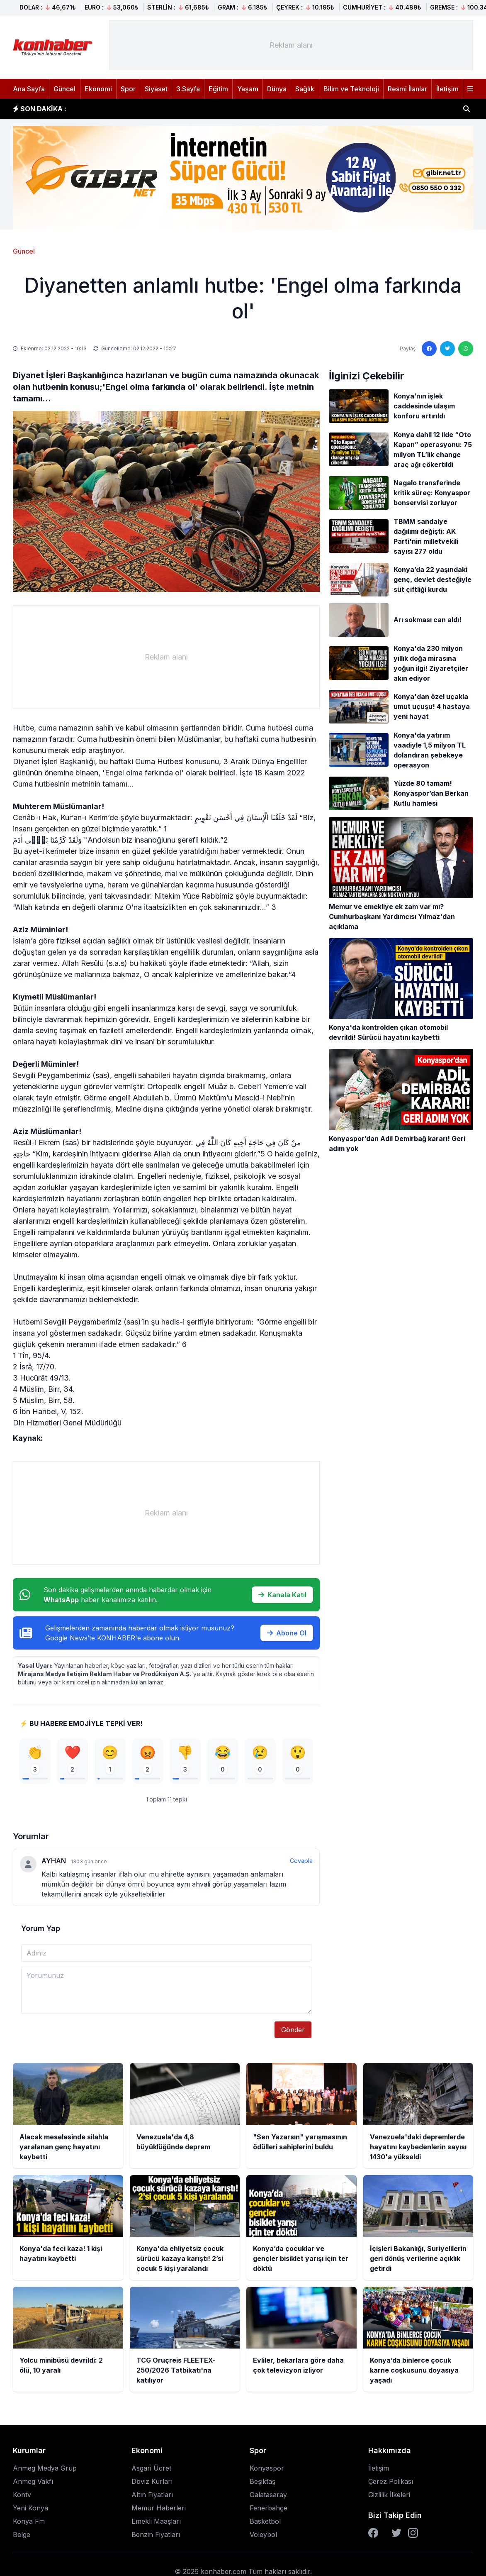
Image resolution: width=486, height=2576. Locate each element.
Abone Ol (286, 1633)
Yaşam (247, 89)
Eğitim (218, 89)
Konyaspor (267, 2471)
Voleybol (263, 2537)
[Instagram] (413, 2536)
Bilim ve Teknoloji (351, 89)
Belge (21, 2537)
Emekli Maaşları (156, 2524)
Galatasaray (268, 2497)
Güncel (64, 89)
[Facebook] (373, 2536)
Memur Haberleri (158, 2511)
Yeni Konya (30, 2511)
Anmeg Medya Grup (45, 2471)
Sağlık (304, 89)
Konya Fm (29, 2524)
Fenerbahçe (268, 2511)
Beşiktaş (262, 2484)
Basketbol (265, 2524)
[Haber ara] (466, 108)
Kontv (22, 2497)
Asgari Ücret (151, 2471)
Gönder (293, 2033)
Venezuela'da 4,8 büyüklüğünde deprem (147, 109)
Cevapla (301, 1863)
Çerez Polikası (390, 2484)
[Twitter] (396, 2536)
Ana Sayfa (29, 89)
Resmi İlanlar (407, 89)
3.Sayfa (188, 89)
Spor (128, 89)
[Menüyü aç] (470, 89)
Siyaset (156, 89)
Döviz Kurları (152, 2484)
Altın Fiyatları (152, 2497)
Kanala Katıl (282, 1595)
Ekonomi (98, 89)
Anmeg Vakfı (33, 2484)
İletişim (447, 89)
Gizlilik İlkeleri (389, 2497)
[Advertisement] (291, 45)
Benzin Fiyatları (155, 2537)
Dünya (277, 89)
